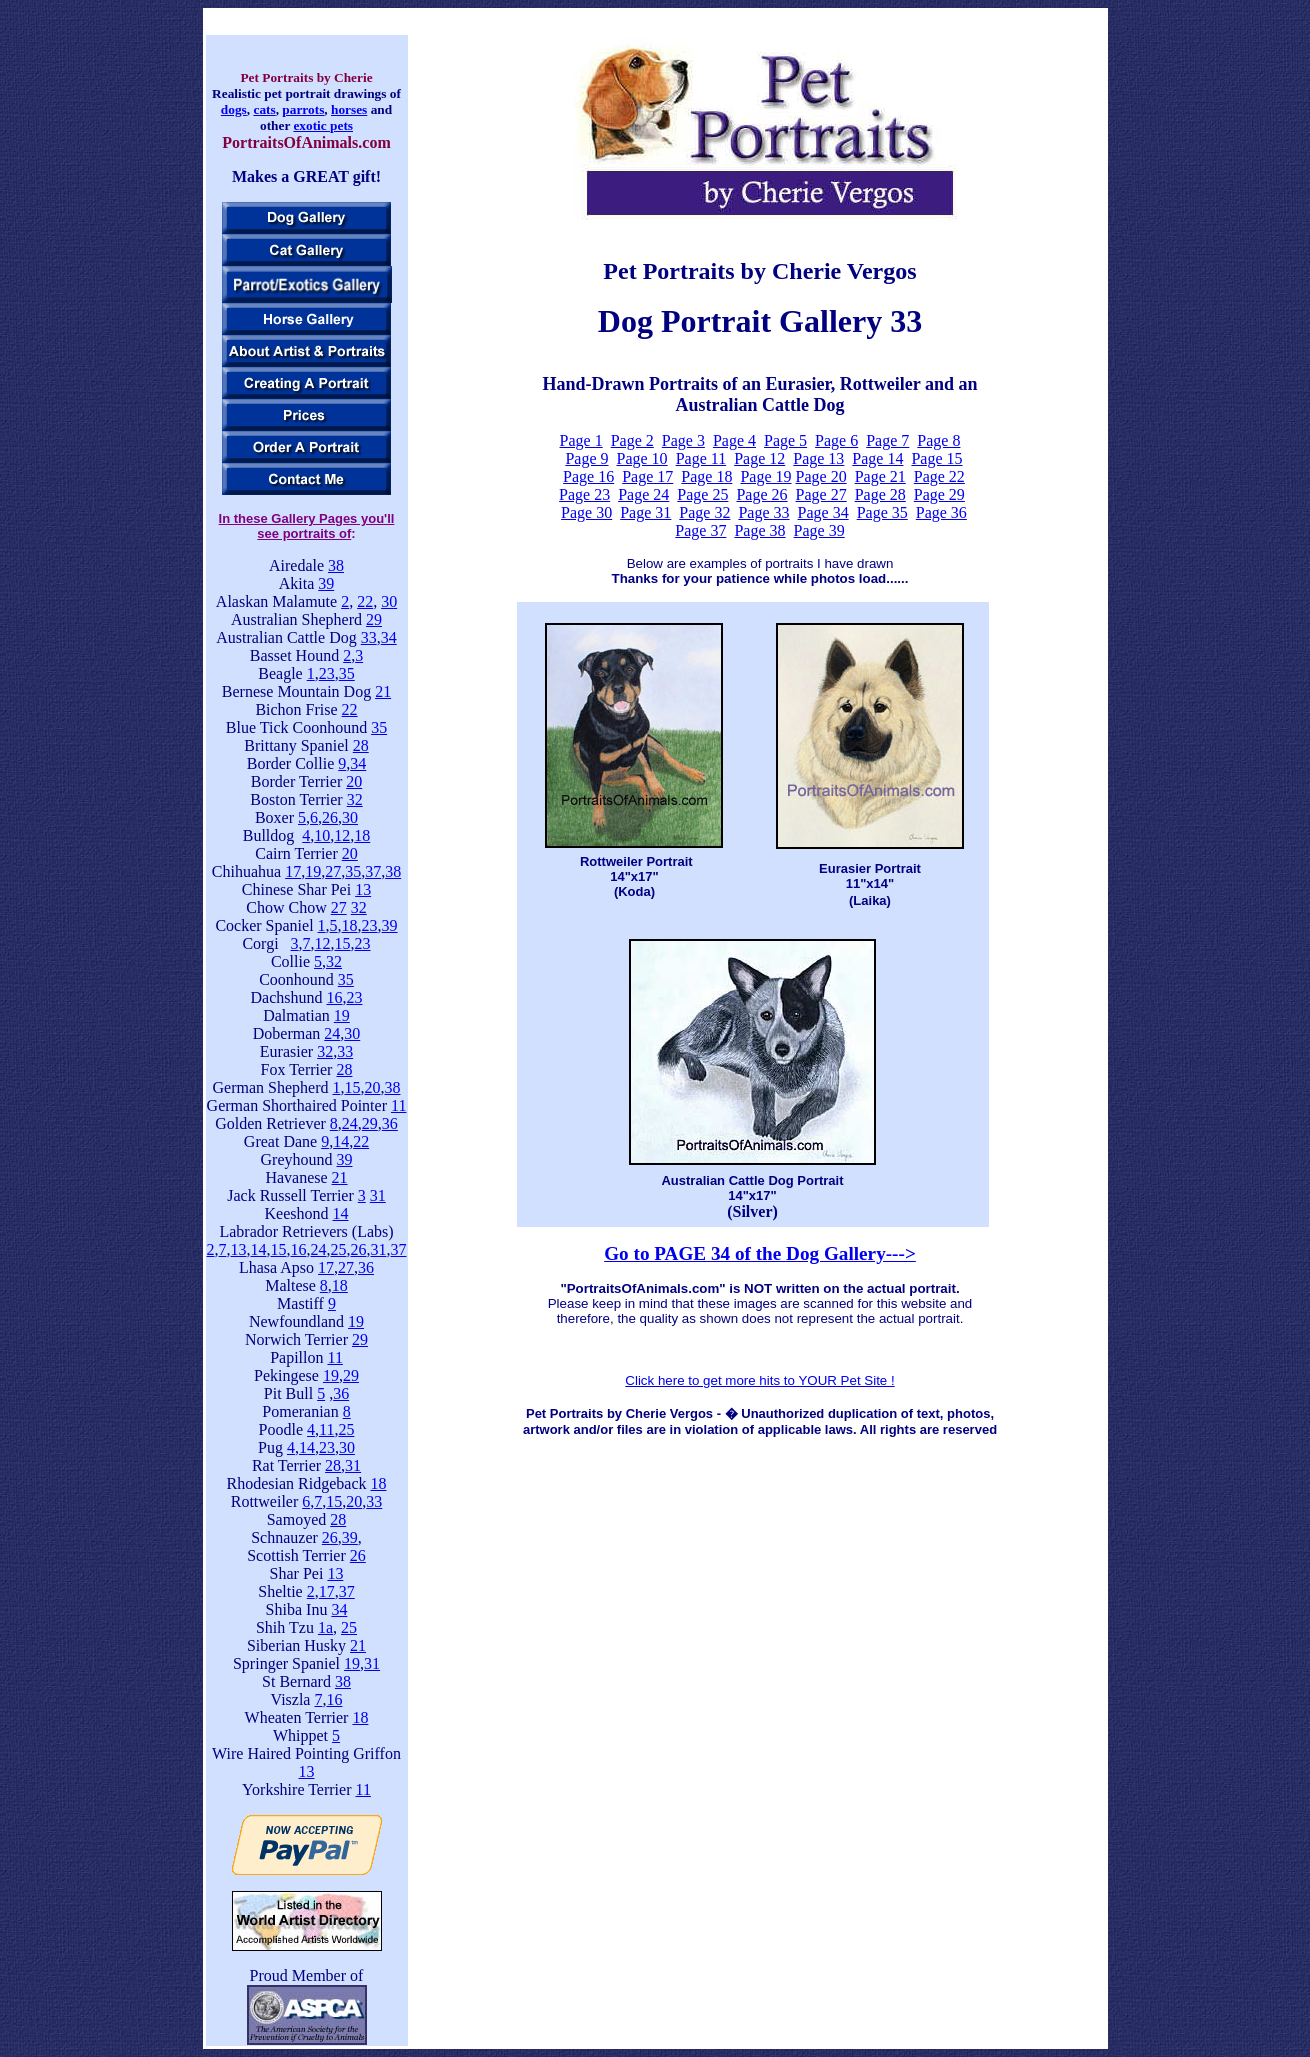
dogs (234, 109)
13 (363, 889)
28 (361, 745)
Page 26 (761, 494)
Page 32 (704, 512)
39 (326, 583)
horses (349, 109)
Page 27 (821, 494)
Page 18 (706, 476)
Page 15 (936, 458)
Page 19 (765, 476)
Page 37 (700, 530)
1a (325, 1627)
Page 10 (642, 458)
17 (293, 871)
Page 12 (759, 458)
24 (332, 1033)
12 (342, 835)
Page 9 (586, 458)
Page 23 (584, 494)
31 (378, 1195)
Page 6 (836, 440)
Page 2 (632, 440)
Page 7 (887, 440)
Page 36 (941, 512)
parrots (303, 109)
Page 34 (823, 512)
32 (355, 799)
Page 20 (821, 476)
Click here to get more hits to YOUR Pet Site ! (759, 1380)
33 (369, 637)
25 (339, 1249)
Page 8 (938, 440)
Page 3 (683, 440)
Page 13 (818, 458)
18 (362, 835)
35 (347, 673)
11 (398, 1105)
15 (343, 943)
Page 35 (882, 512)
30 (389, 601)
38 (336, 565)
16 (334, 997)
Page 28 (880, 494)
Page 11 (701, 458)
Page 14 (877, 458)
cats (264, 109)
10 (322, 835)
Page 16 (588, 476)
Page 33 (763, 512)
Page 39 (819, 530)
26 (330, 817)
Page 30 (586, 512)
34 (389, 637)
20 (354, 781)
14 (341, 1141)
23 (327, 673)
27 (333, 871)
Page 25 (702, 494)
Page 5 (785, 440)
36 (390, 1123)
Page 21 (880, 476)
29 (374, 619)
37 (373, 871)
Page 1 (581, 440)
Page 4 (734, 440)
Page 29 (939, 494)
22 (365, 601)
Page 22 (939, 476)
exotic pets (323, 125)
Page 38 (759, 530)
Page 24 (643, 494)
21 (383, 691)
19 (313, 871)
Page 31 (645, 512)
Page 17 (647, 476)
